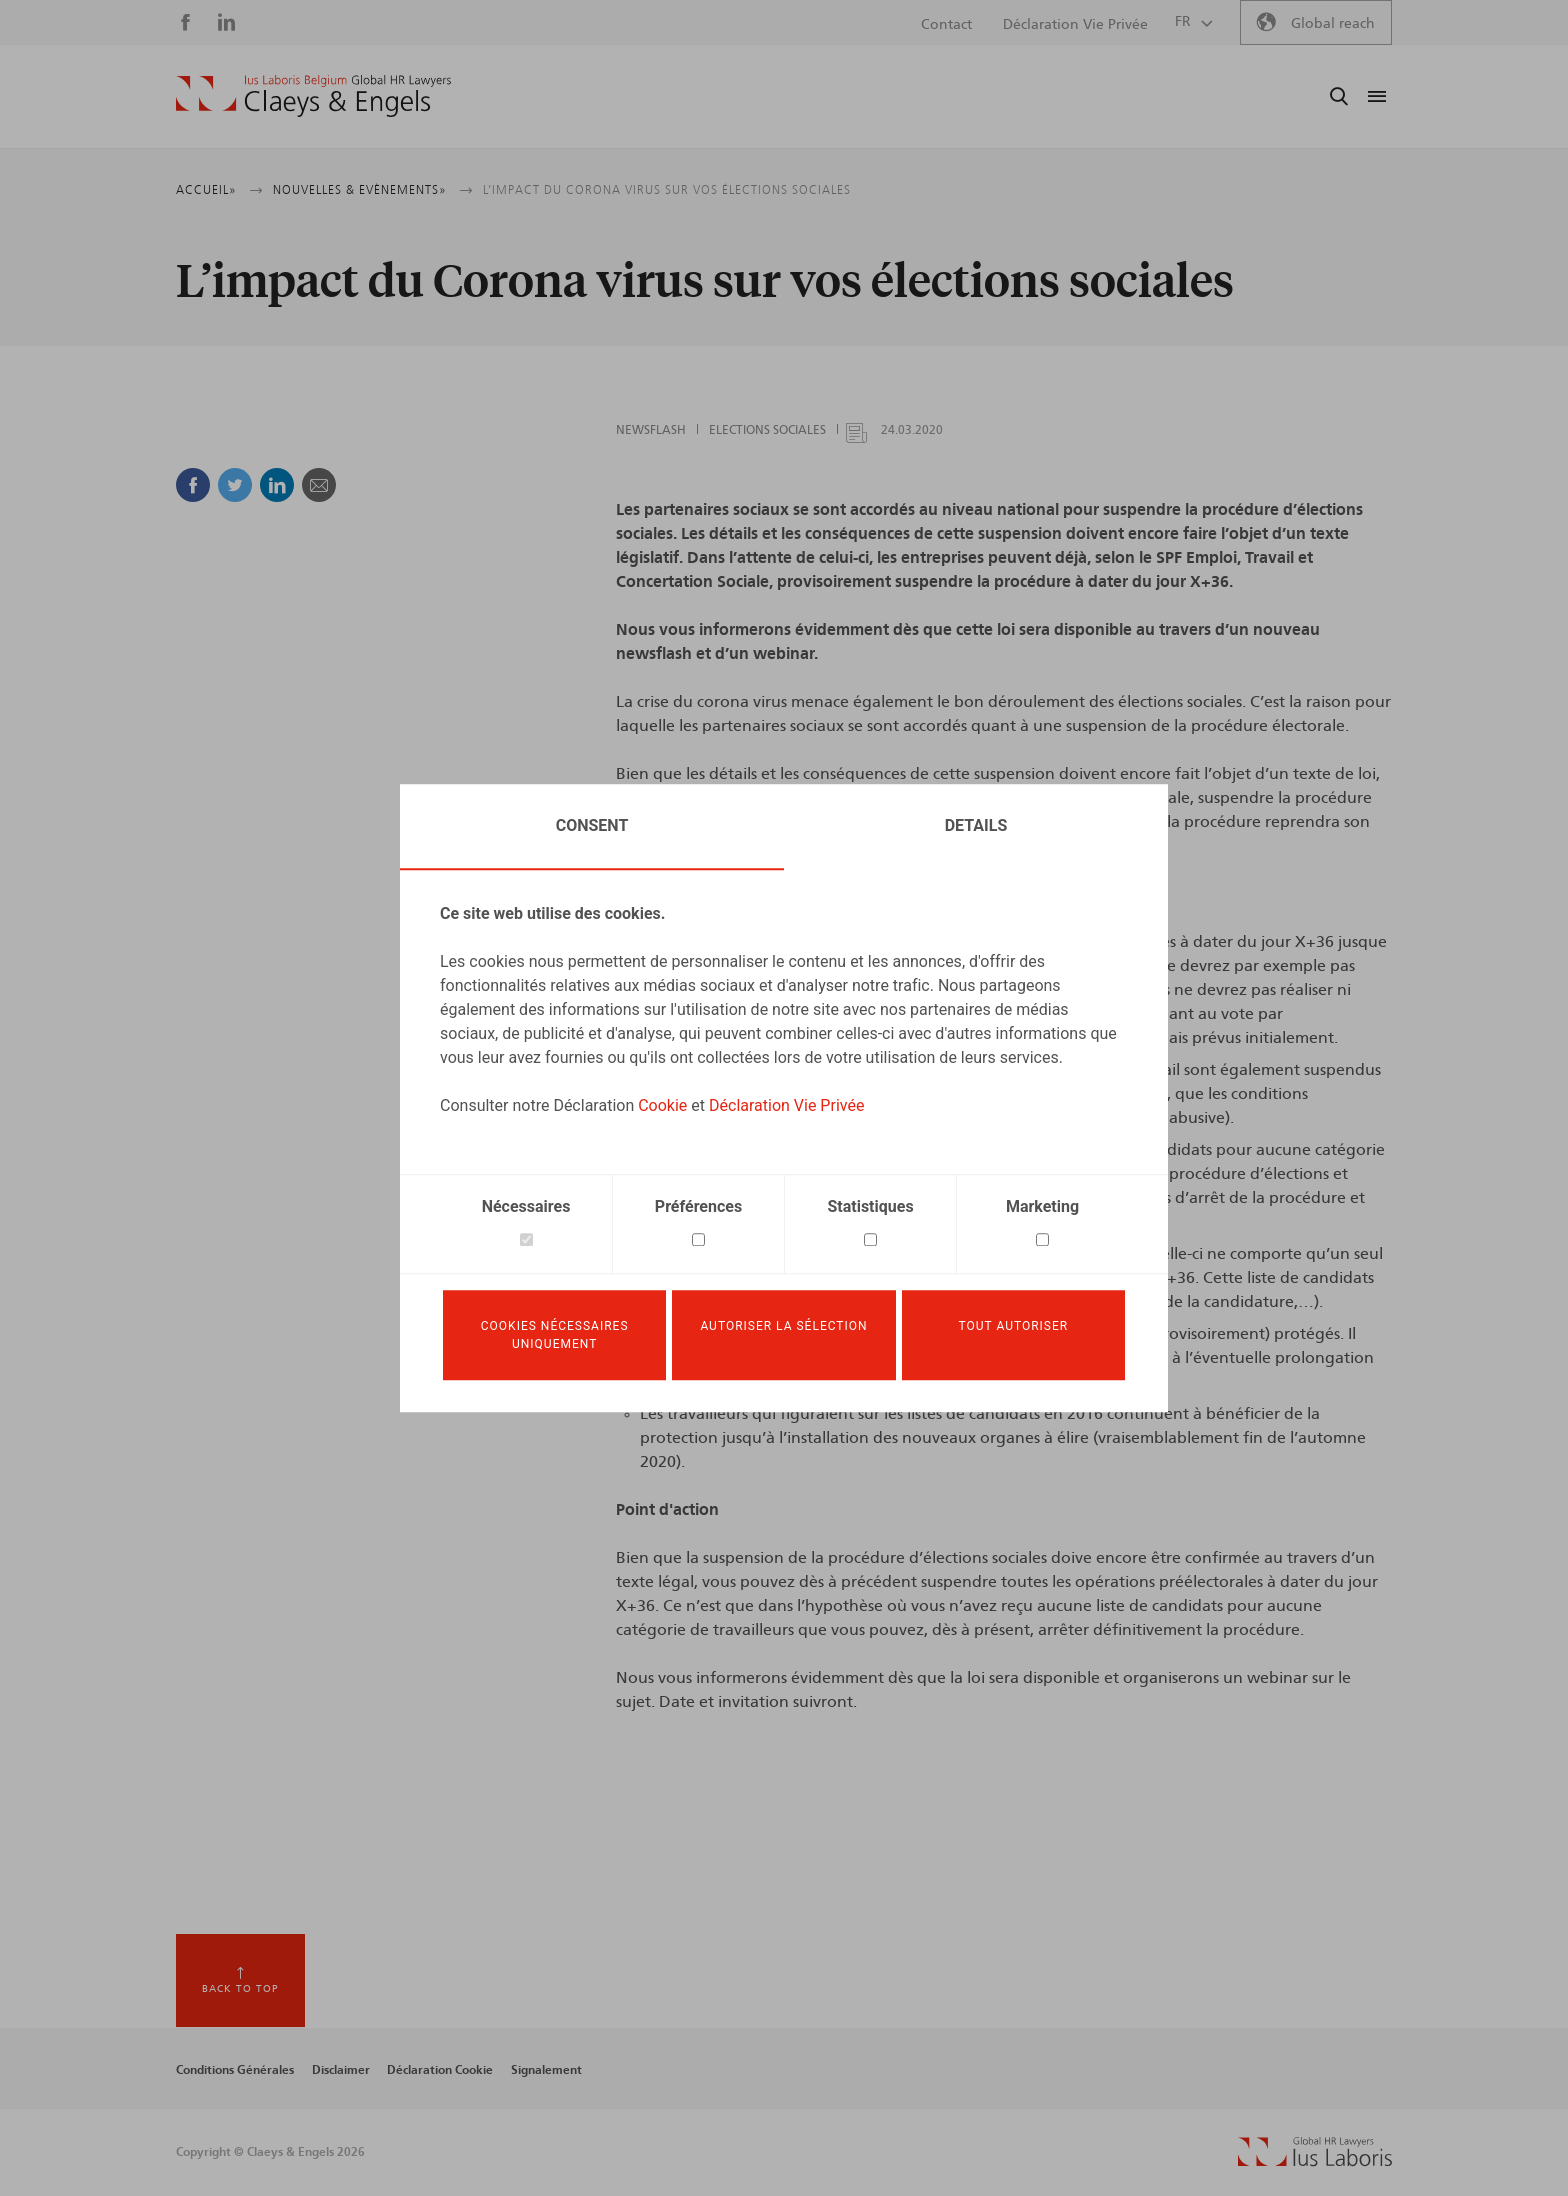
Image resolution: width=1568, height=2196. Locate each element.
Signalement (546, 2070)
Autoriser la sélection (783, 1326)
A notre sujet (613, 97)
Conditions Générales (235, 2070)
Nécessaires (526, 1203)
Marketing (1042, 1203)
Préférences (698, 1203)
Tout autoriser (1013, 1326)
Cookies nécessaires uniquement (555, 1335)
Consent (592, 822)
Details (976, 822)
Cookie (662, 1102)
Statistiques (870, 1203)
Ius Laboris (1221, 97)
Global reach (1333, 24)
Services (922, 97)
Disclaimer (341, 2070)
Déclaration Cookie (440, 2070)
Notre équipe (731, 97)
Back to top (240, 1989)
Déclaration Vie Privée (786, 1102)
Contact (946, 25)
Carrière (1130, 97)
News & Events (1025, 97)
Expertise (835, 97)
